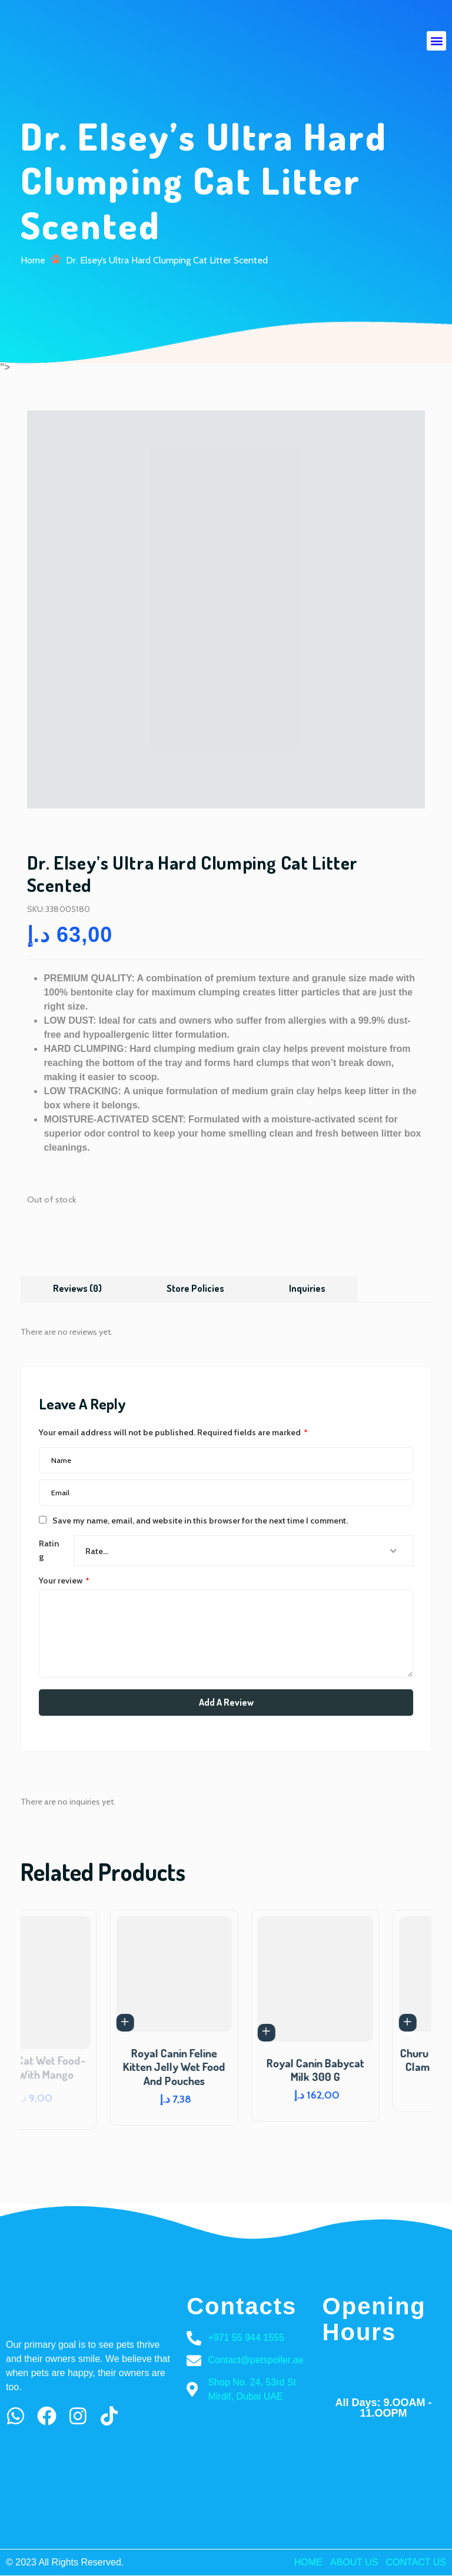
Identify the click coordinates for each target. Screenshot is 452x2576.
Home (33, 260)
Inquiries (308, 1288)
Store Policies (196, 1288)
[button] (436, 41)
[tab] (78, 1288)
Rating (51, 1549)
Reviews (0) (77, 1288)
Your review (64, 1580)
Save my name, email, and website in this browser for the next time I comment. (200, 1520)
